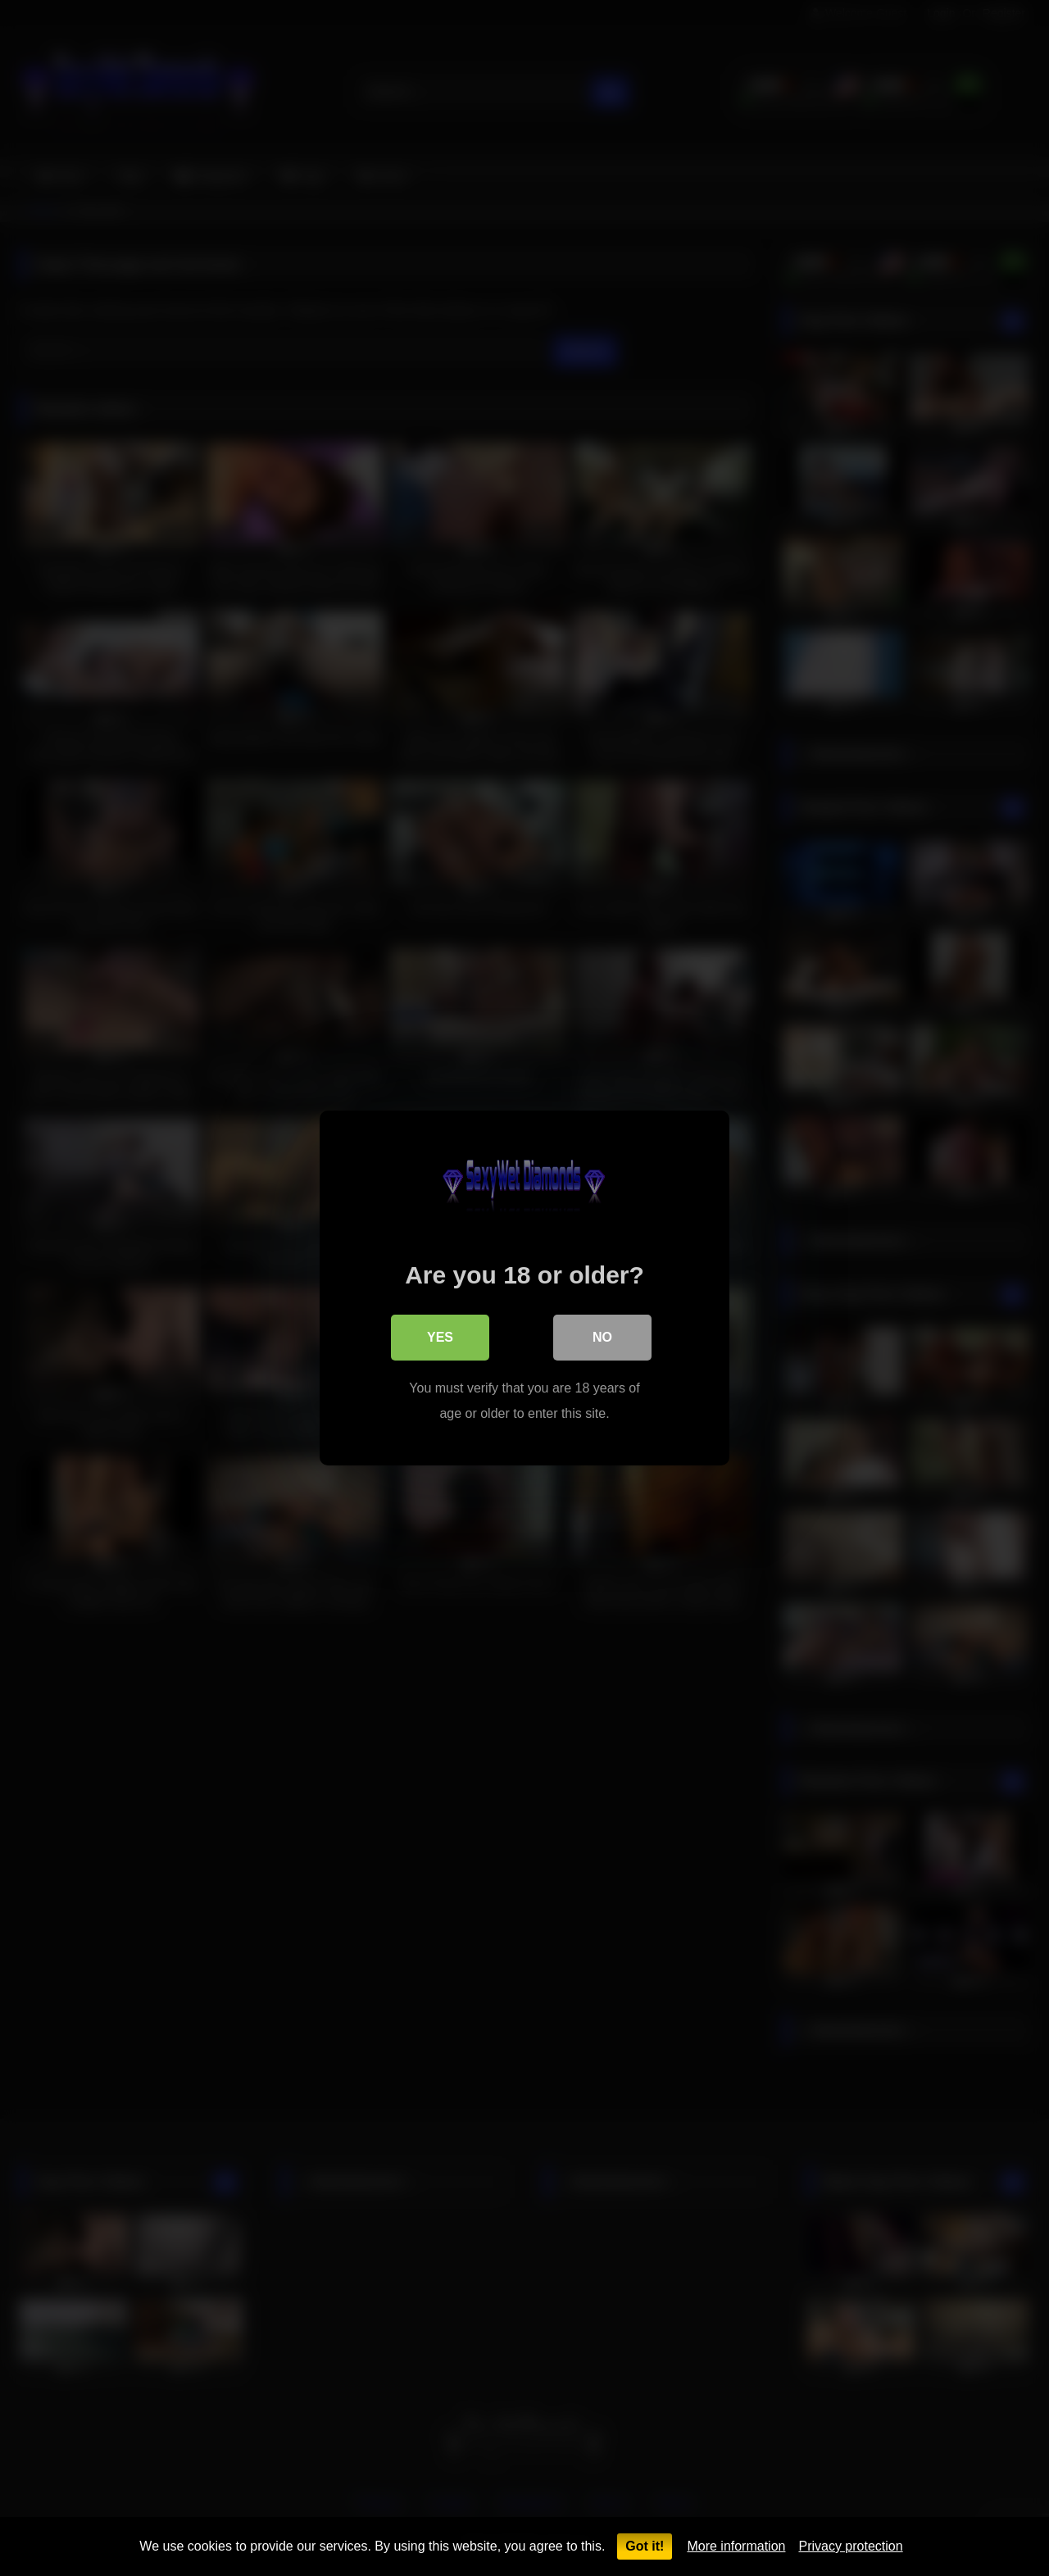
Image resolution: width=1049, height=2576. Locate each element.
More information (736, 2546)
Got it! (644, 2546)
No (602, 1337)
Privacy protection (850, 2546)
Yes (440, 1337)
